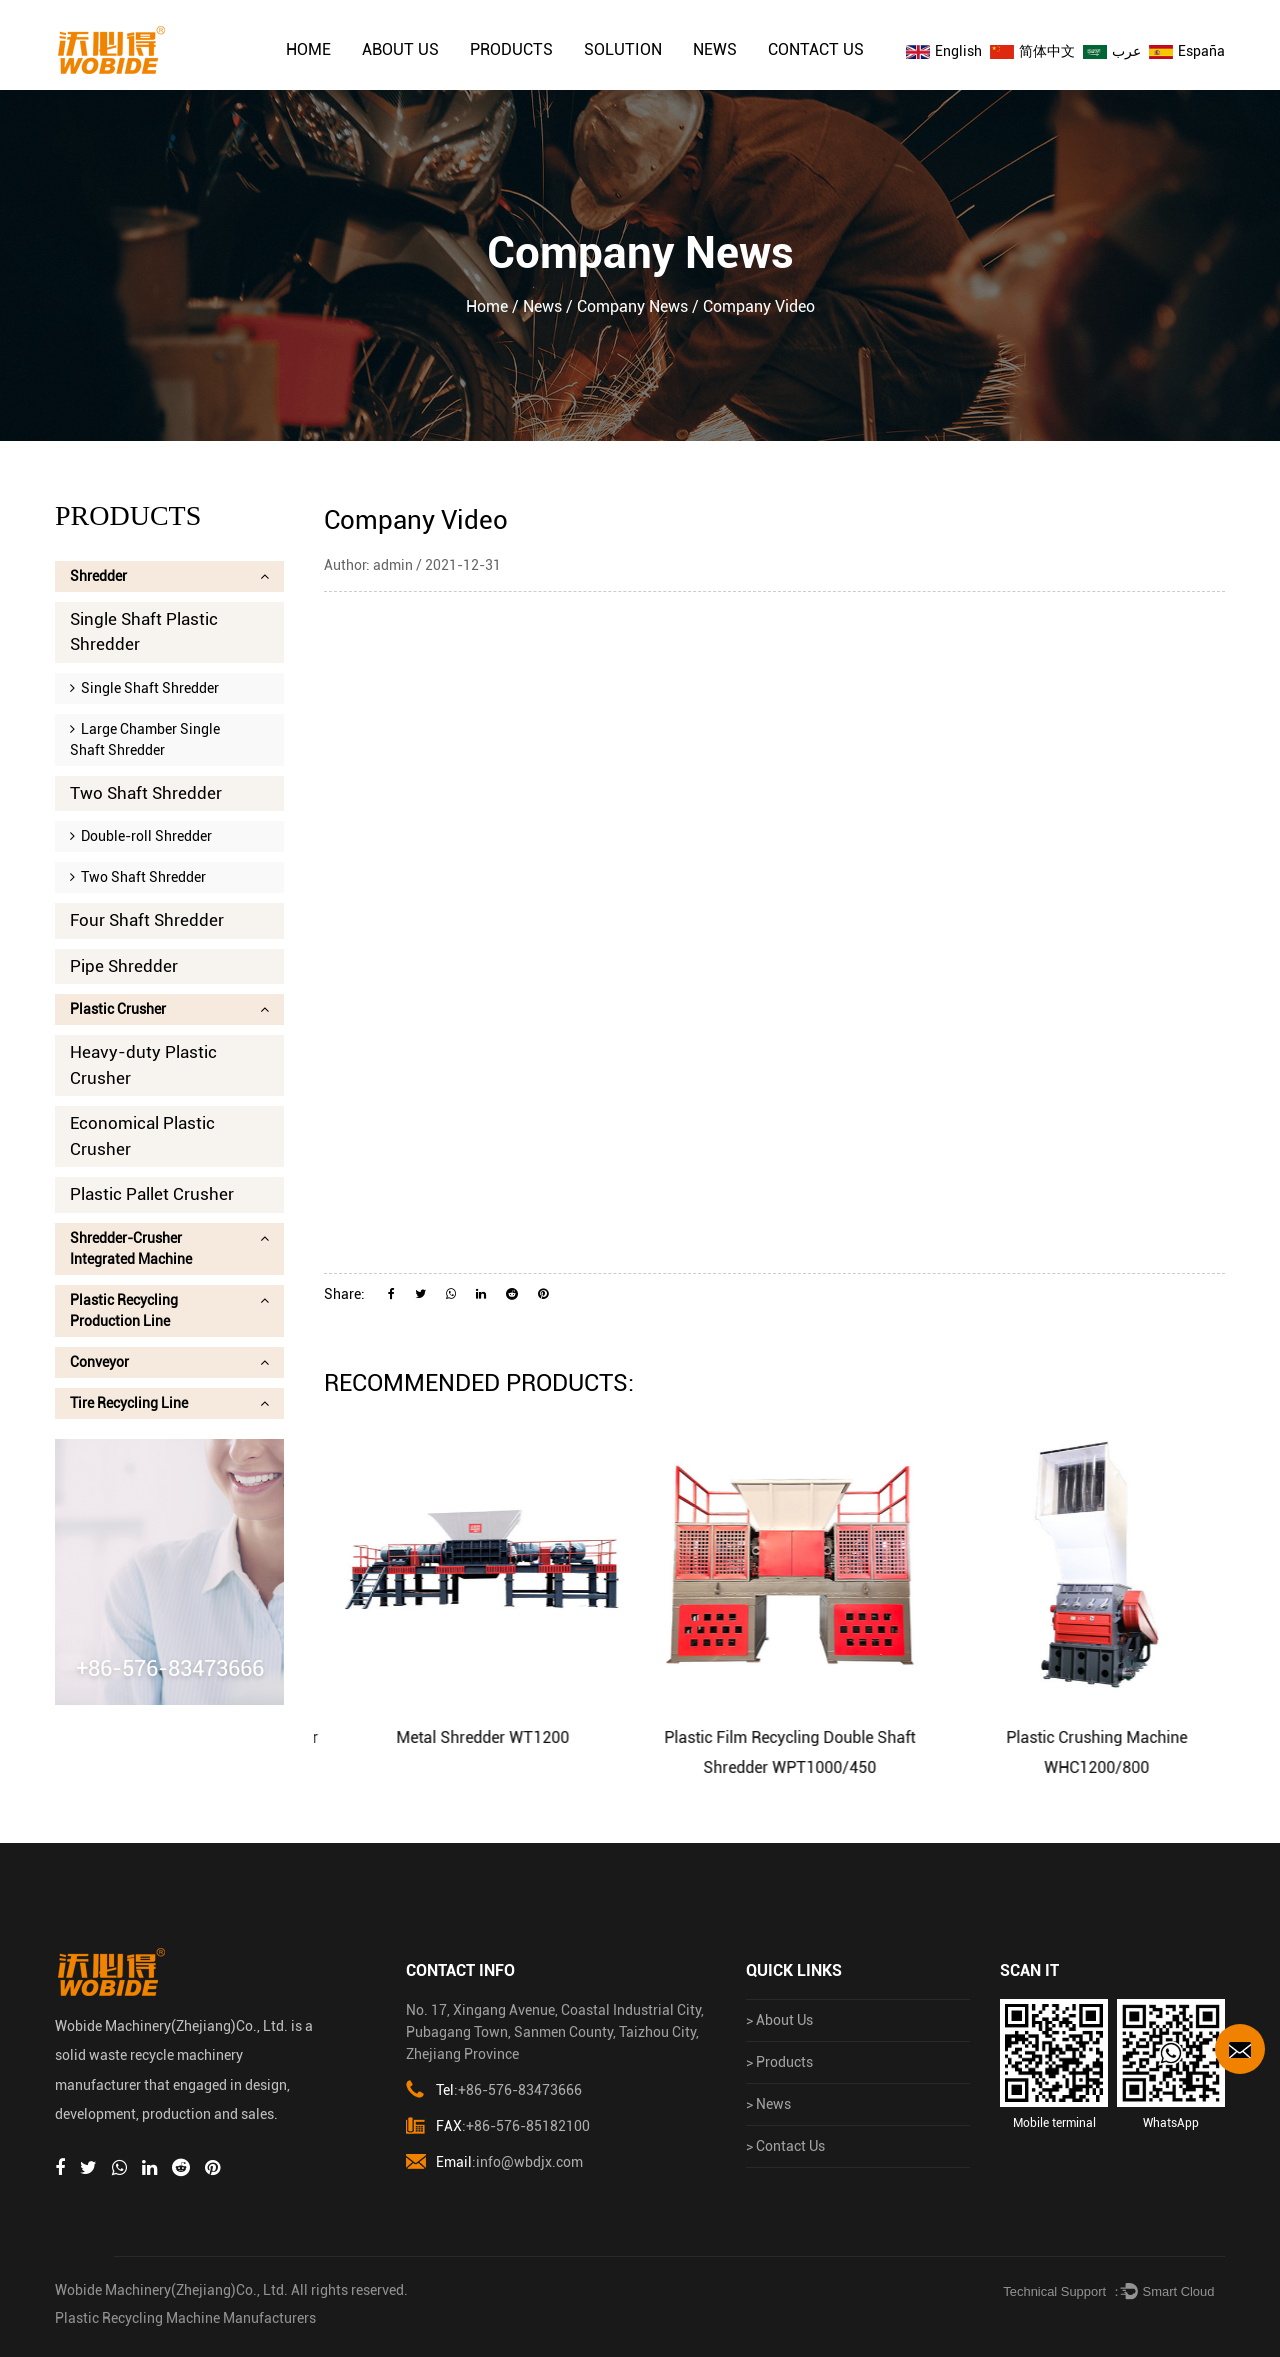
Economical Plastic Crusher (142, 1136)
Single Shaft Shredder (144, 688)
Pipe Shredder (124, 966)
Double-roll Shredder (141, 836)
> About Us (779, 2020)
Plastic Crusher (169, 1009)
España (1187, 51)
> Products (779, 2062)
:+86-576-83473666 (494, 2090)
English (944, 51)
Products (511, 49)
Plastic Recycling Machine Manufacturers (185, 2318)
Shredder (169, 576)
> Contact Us (785, 2146)
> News (768, 2104)
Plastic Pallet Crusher (152, 1194)
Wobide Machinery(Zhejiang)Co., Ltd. (171, 2290)
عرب (1112, 51)
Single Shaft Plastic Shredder (144, 632)
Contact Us (816, 49)
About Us (400, 49)
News (715, 49)
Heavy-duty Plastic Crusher (143, 1065)
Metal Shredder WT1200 (507, 1737)
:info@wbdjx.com (494, 2162)
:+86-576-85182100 (498, 2126)
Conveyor (169, 1362)
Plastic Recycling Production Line (169, 1310)
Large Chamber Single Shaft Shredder (145, 739)
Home (308, 49)
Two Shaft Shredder (146, 793)
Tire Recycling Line (169, 1403)
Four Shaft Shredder (147, 920)
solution (623, 49)
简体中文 (1032, 51)
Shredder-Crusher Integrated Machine (169, 1248)
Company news (632, 306)
